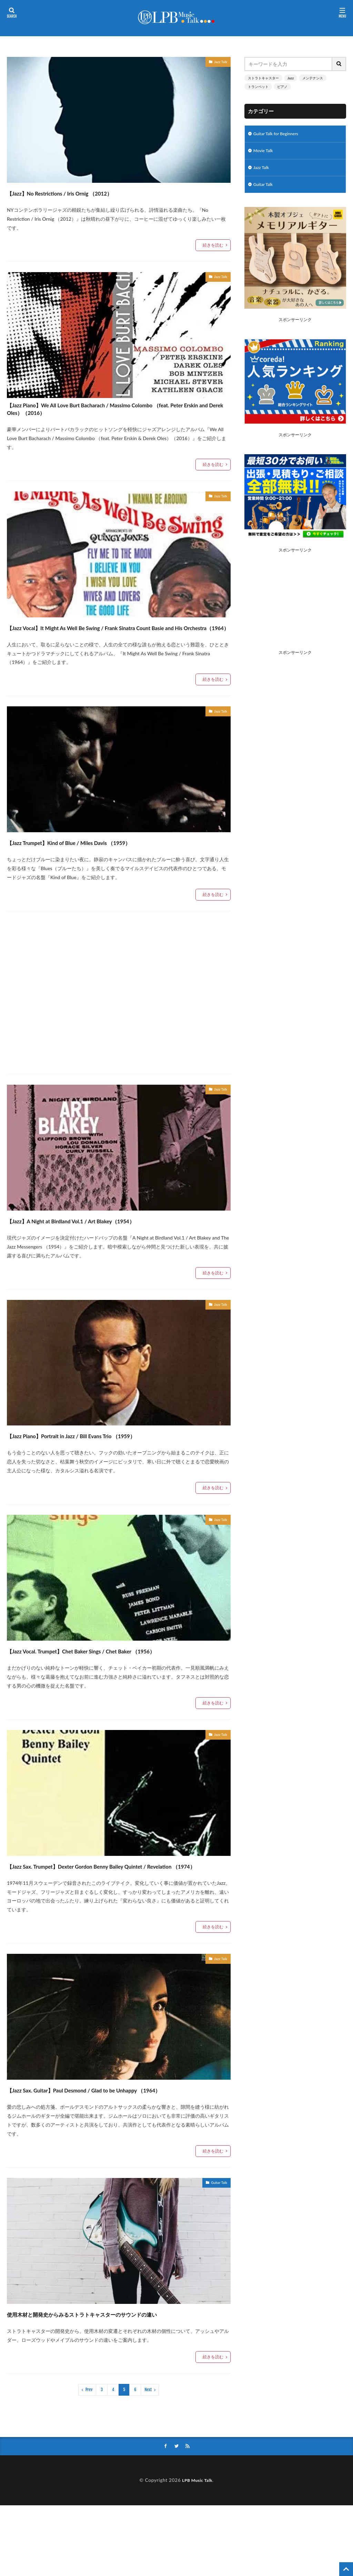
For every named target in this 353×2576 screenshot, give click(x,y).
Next (148, 2460)
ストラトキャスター (263, 78)
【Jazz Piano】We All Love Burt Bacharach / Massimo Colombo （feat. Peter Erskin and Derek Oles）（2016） (111, 413)
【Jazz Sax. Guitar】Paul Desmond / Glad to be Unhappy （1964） (111, 2141)
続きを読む (213, 245)
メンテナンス (312, 78)
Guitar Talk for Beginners (279, 134)
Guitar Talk (215, 2242)
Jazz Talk (218, 63)
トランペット (258, 86)
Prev (89, 2460)
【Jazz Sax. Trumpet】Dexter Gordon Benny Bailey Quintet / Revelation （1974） (118, 1904)
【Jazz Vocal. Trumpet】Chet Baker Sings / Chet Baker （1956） (106, 1677)
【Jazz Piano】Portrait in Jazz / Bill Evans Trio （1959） (109, 1456)
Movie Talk (264, 152)
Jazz (291, 78)
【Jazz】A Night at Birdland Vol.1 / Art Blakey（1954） (109, 1240)
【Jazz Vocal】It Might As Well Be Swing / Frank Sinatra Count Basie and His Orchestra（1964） (109, 641)
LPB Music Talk (197, 2551)
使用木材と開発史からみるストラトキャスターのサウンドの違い (117, 2377)
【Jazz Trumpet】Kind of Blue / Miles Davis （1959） (105, 862)
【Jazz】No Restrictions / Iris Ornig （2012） (91, 192)
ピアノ (282, 86)
